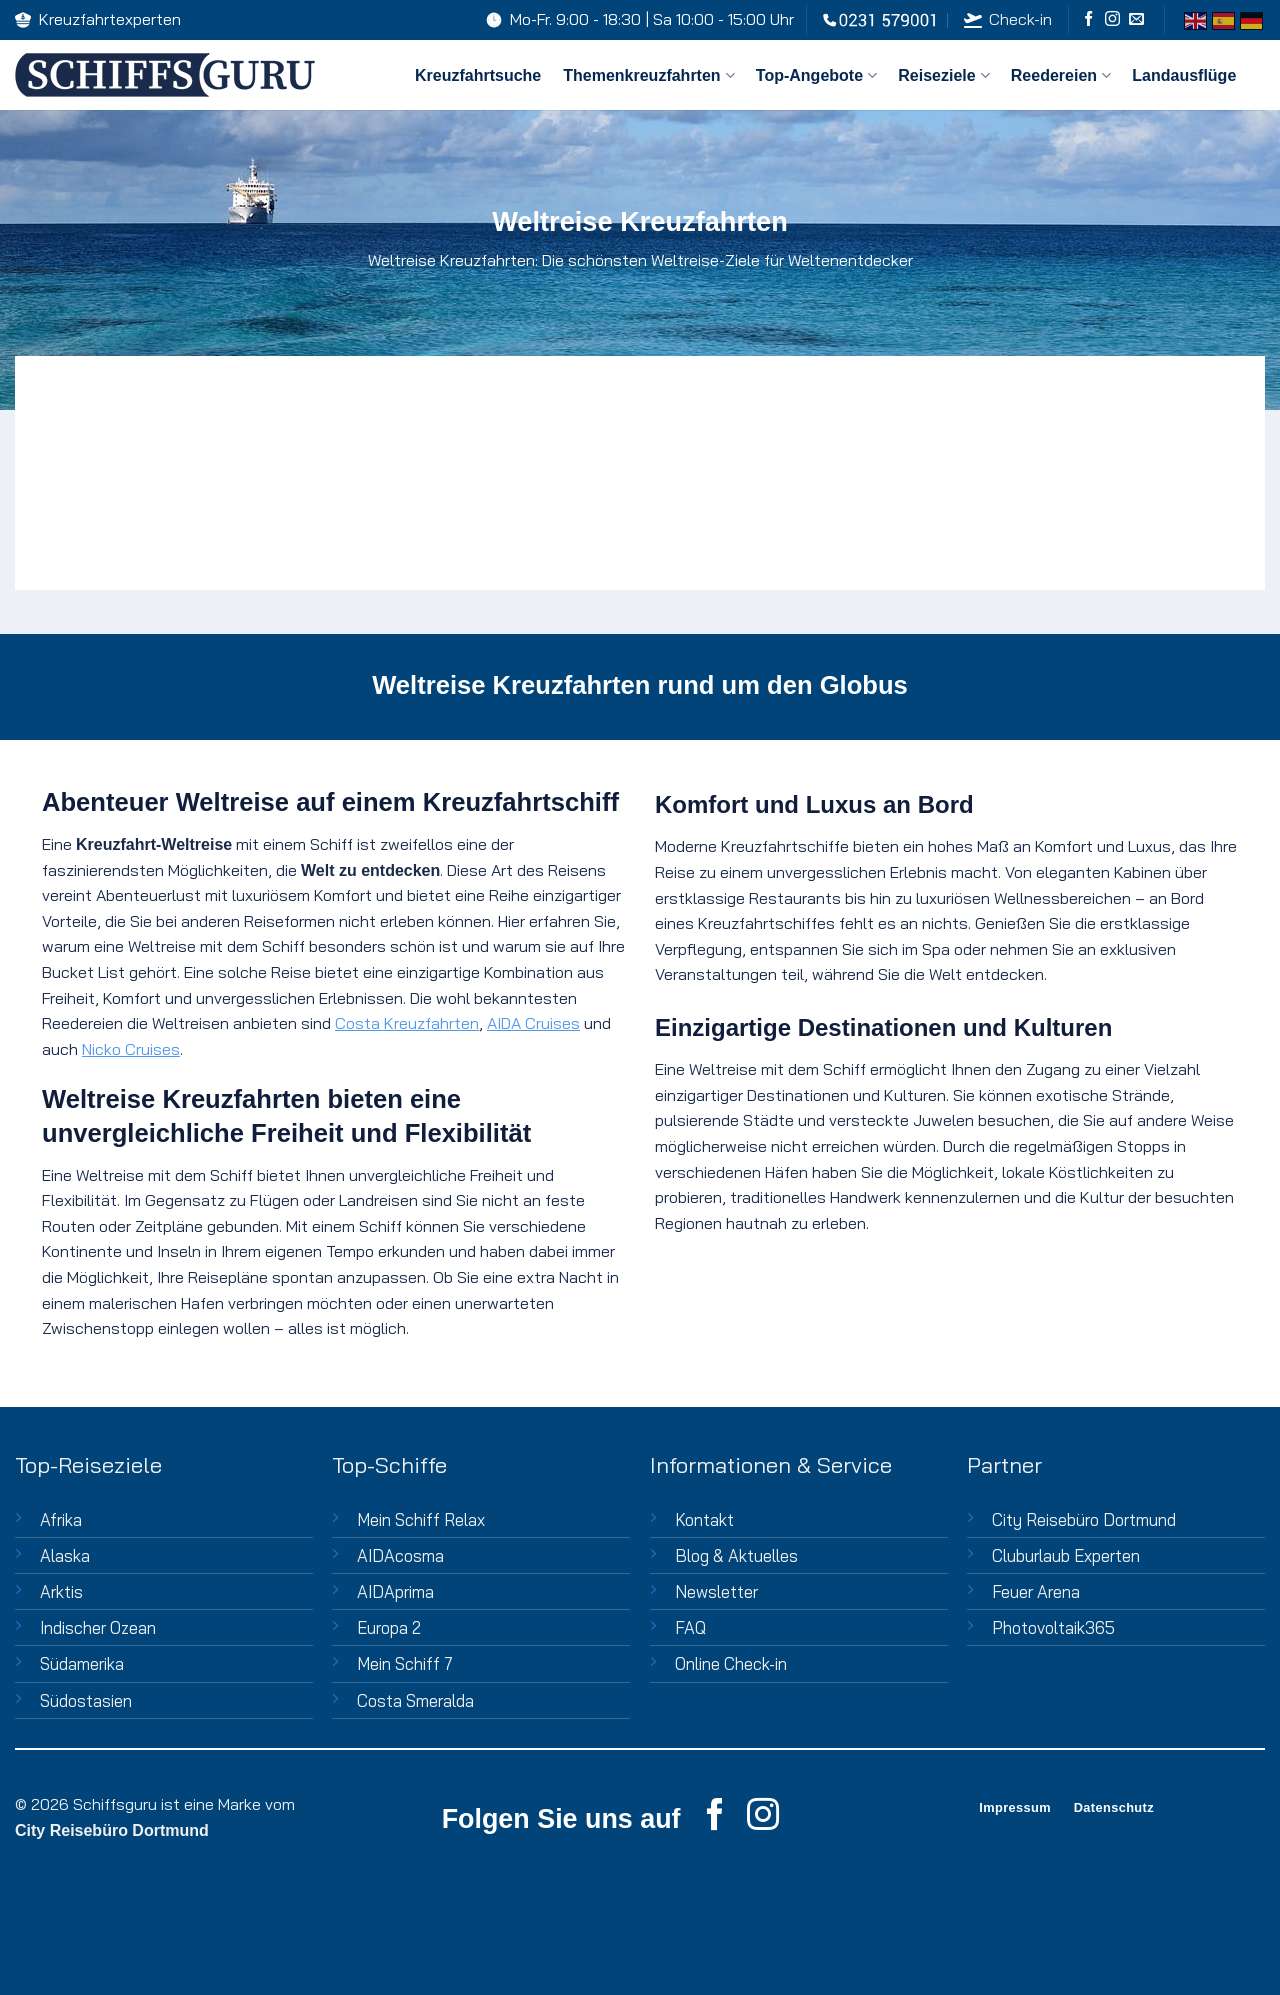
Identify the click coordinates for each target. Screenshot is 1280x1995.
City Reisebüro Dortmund (1084, 1519)
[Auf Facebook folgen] (1088, 19)
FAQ (690, 1627)
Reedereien (1060, 75)
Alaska (65, 1555)
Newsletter (716, 1591)
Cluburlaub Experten (1066, 1555)
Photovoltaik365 (1053, 1627)
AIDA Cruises (533, 1023)
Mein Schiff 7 (405, 1663)
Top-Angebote (816, 75)
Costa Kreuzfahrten (407, 1023)
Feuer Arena (1036, 1591)
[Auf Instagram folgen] (1112, 19)
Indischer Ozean (98, 1627)
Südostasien (86, 1700)
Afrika (61, 1519)
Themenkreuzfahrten (648, 75)
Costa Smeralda (415, 1700)
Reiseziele (943, 75)
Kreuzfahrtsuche (478, 75)
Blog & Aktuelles (736, 1555)
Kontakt (704, 1519)
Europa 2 (389, 1627)
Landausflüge (1184, 75)
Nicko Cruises (131, 1049)
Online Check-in (731, 1663)
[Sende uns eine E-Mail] (1136, 19)
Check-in (1007, 19)
